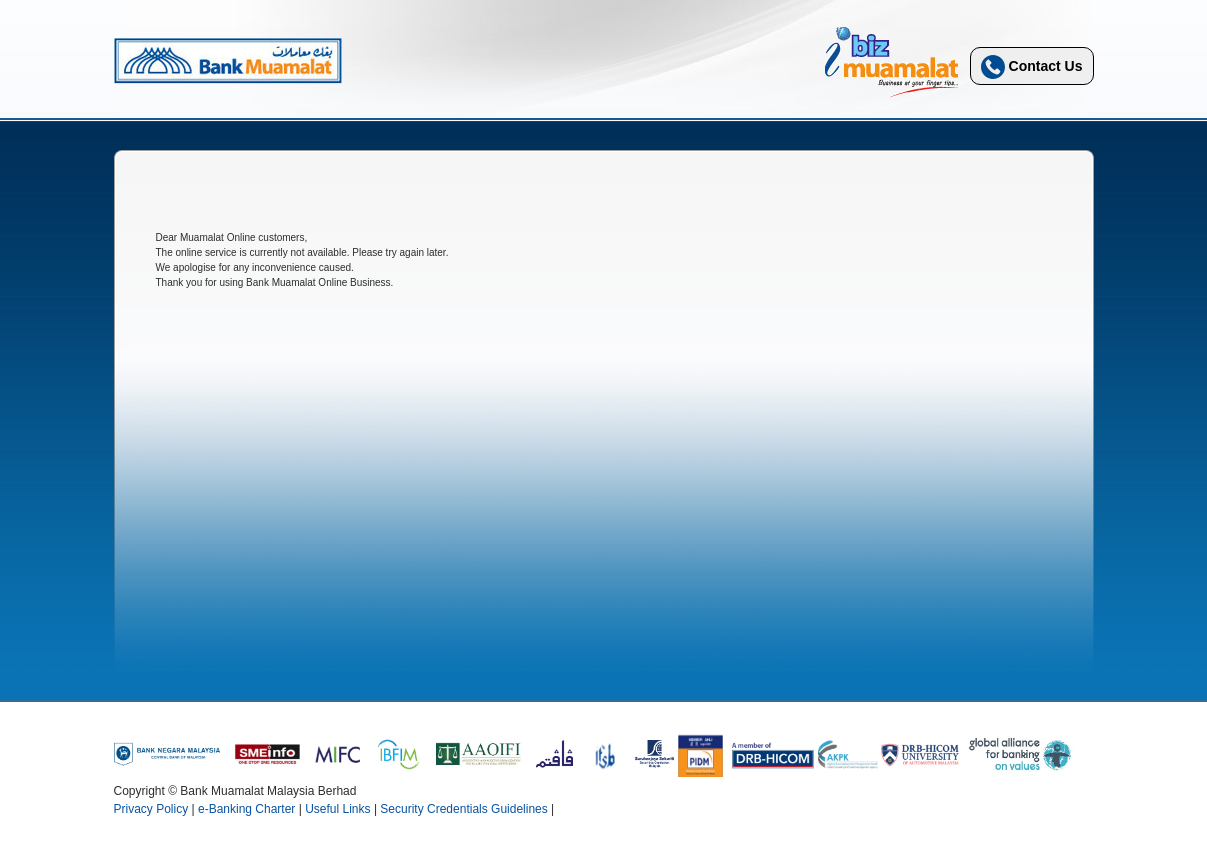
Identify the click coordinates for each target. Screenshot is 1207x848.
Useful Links (337, 809)
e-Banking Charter (246, 809)
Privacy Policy (151, 809)
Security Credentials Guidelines (463, 809)
